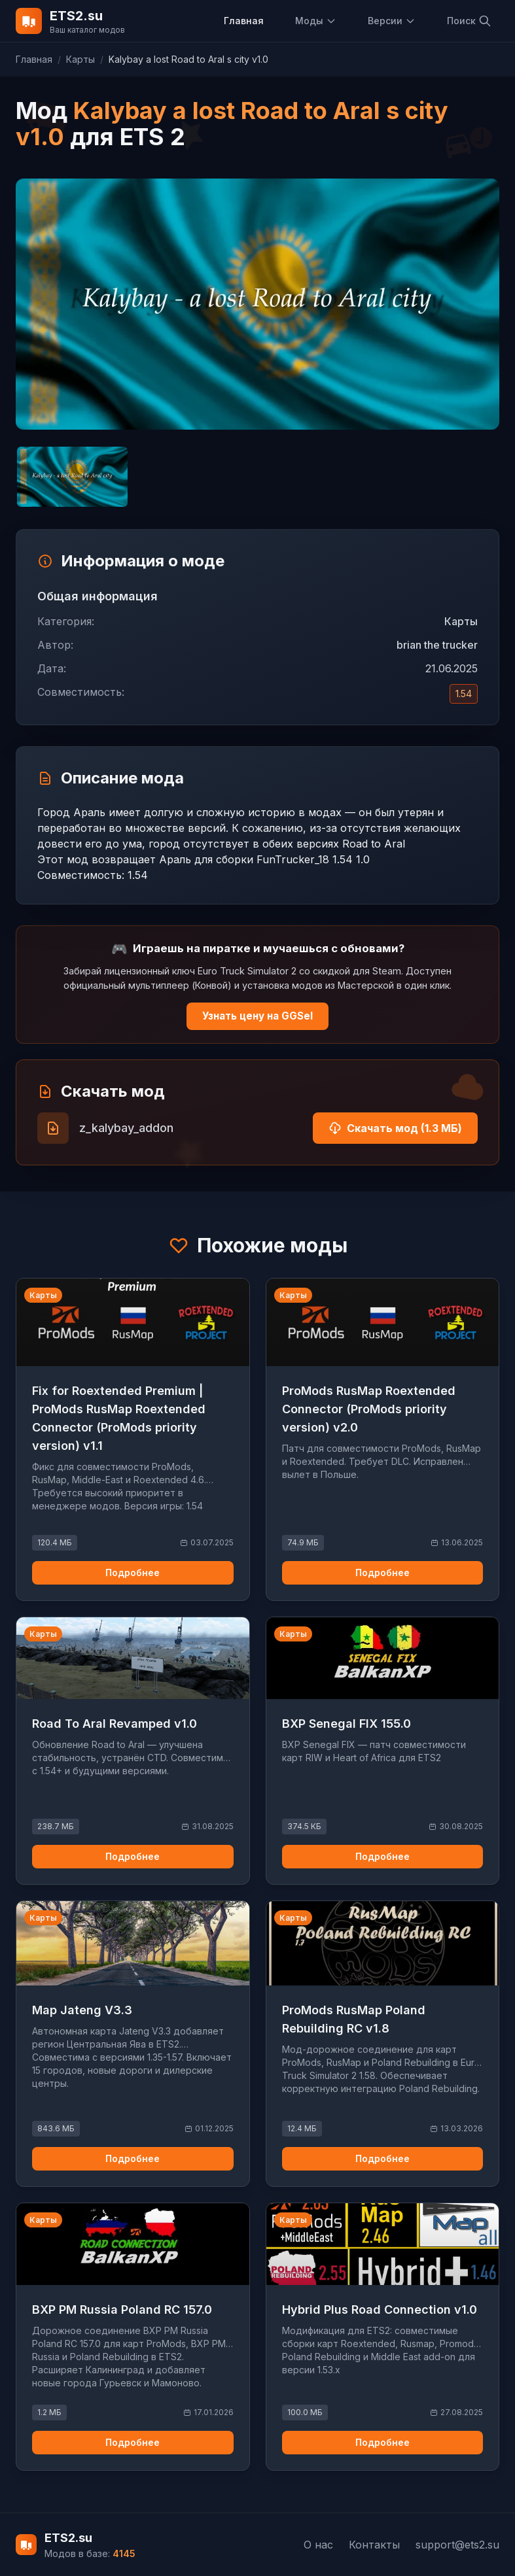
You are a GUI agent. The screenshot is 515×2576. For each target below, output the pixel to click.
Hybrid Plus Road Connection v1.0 (379, 2309)
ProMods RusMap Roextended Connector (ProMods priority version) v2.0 (368, 1409)
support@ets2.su (457, 2544)
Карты (80, 59)
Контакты (374, 2544)
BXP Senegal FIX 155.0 (346, 1723)
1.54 (463, 693)
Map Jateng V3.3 (82, 2010)
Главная (244, 20)
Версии (392, 20)
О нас (318, 2544)
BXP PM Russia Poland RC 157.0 (122, 2309)
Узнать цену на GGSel (257, 1016)
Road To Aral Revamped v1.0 (114, 1723)
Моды (315, 20)
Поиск (469, 20)
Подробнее (132, 1572)
